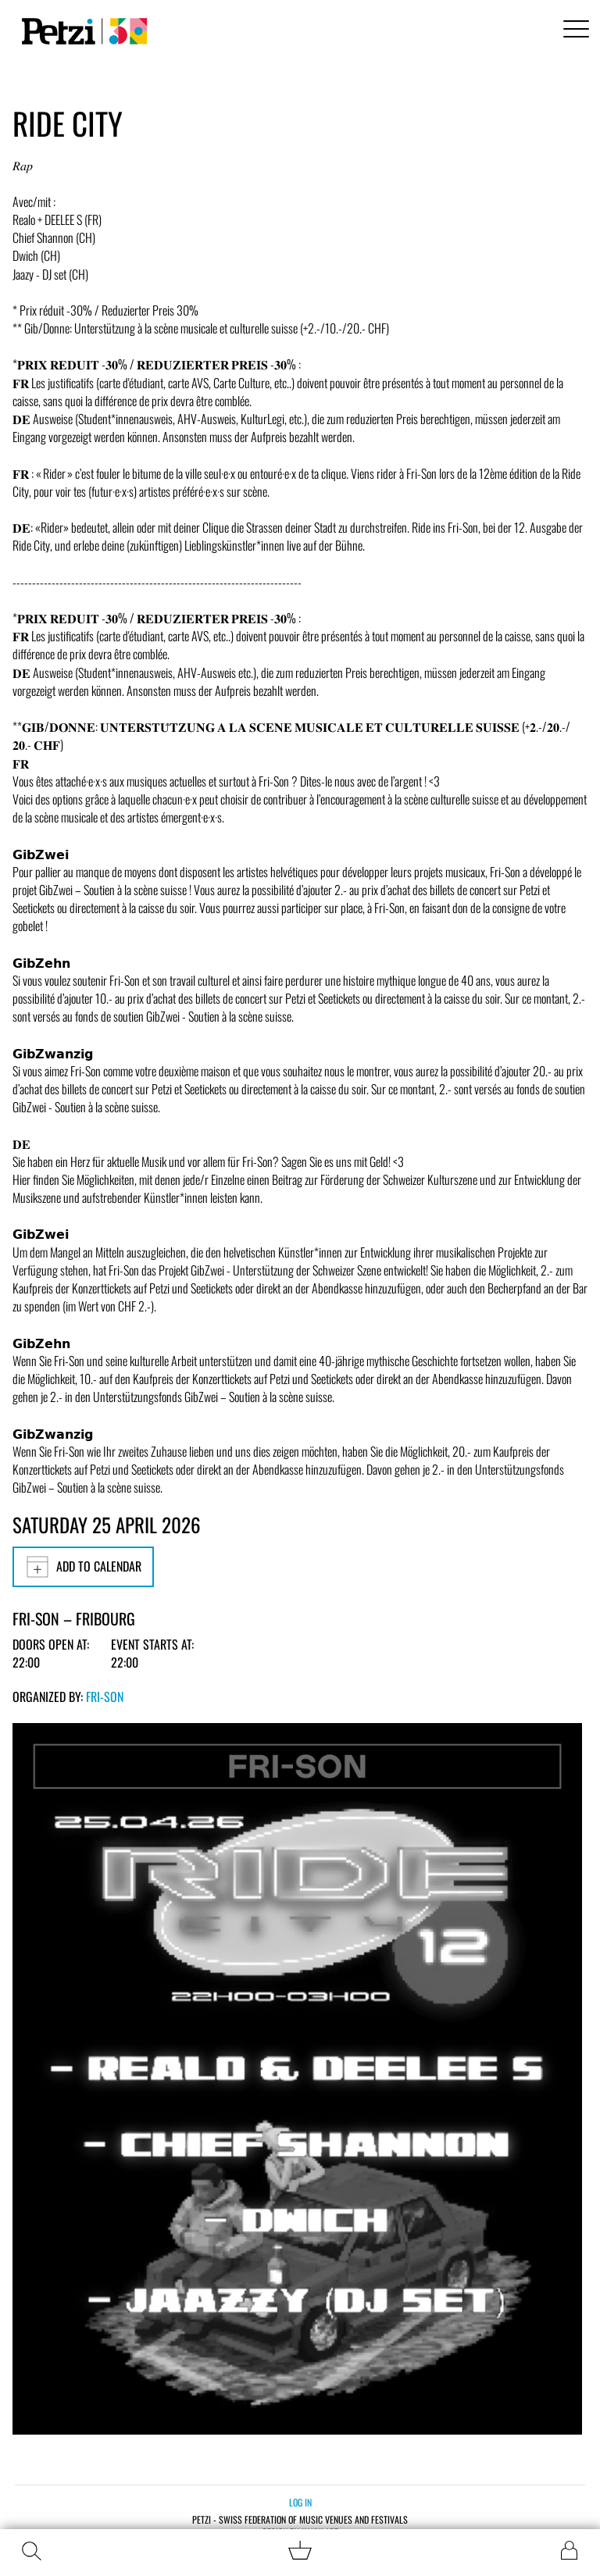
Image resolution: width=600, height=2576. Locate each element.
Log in (300, 2502)
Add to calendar (83, 1566)
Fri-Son (104, 1696)
